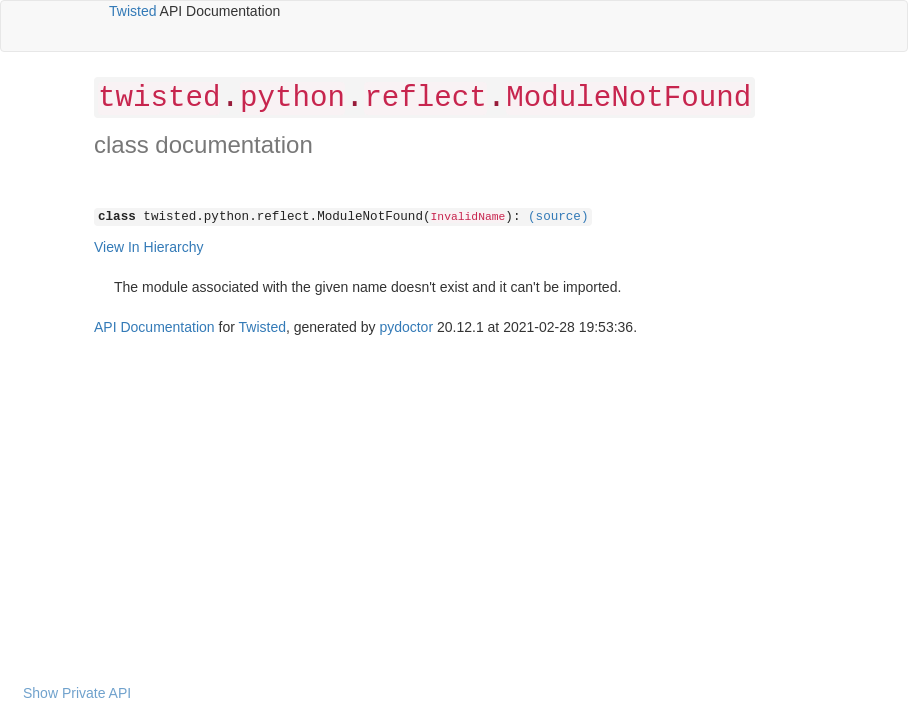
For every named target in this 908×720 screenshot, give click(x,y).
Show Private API (77, 693)
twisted (159, 98)
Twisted (132, 11)
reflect (425, 98)
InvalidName (468, 217)
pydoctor (406, 327)
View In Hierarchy (148, 247)
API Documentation (154, 327)
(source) (558, 217)
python (292, 98)
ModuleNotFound (628, 98)
